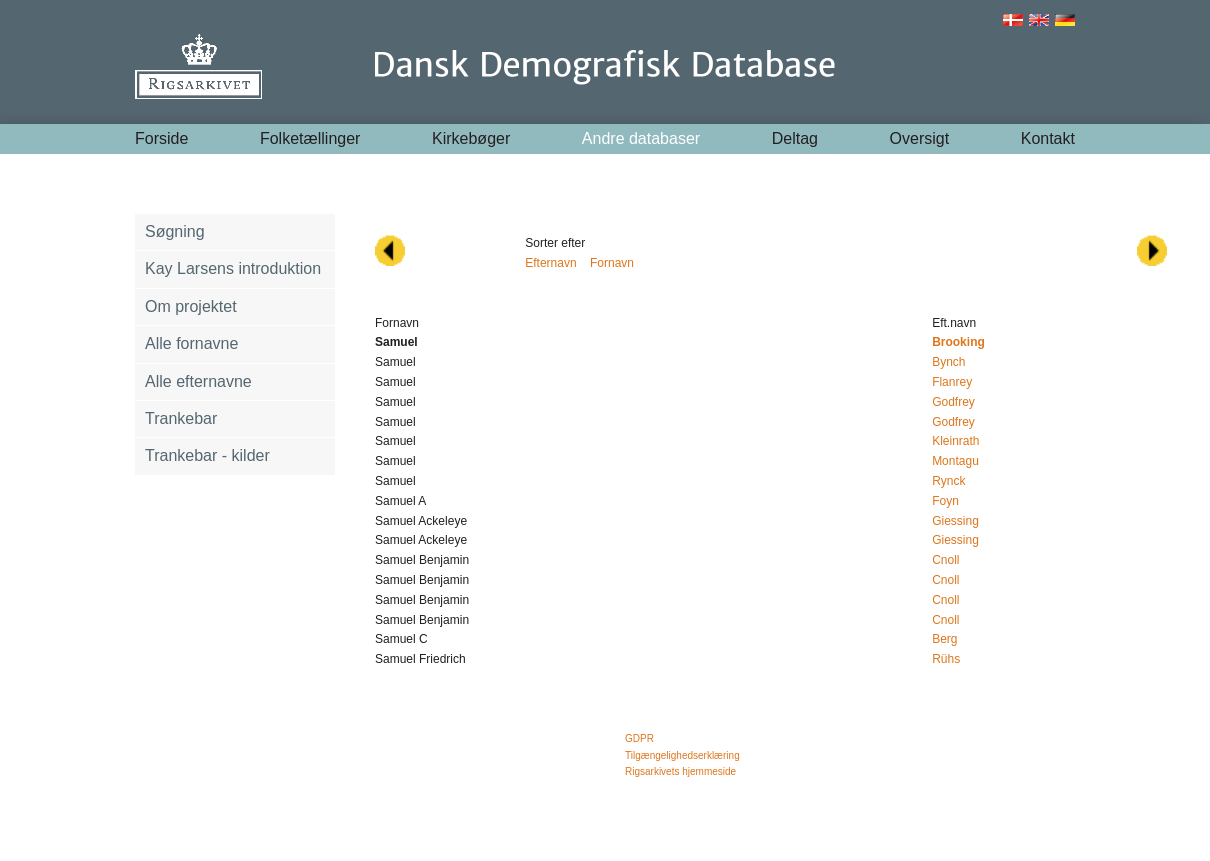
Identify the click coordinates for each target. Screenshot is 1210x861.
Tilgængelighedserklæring (682, 755)
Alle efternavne (198, 381)
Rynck (948, 481)
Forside (161, 138)
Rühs (946, 659)
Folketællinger (310, 138)
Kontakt (1048, 138)
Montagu (955, 461)
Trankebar (181, 418)
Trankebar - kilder (207, 455)
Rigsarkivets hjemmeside (680, 771)
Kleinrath (955, 441)
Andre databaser (641, 138)
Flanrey (952, 382)
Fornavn (612, 263)
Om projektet (191, 306)
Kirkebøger (471, 138)
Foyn (945, 501)
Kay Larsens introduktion (233, 268)
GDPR (639, 738)
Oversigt (920, 138)
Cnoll (945, 560)
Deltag (795, 138)
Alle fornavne (191, 343)
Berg (944, 639)
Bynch (948, 362)
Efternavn (550, 263)
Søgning (175, 231)
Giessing (955, 521)
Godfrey (953, 402)
